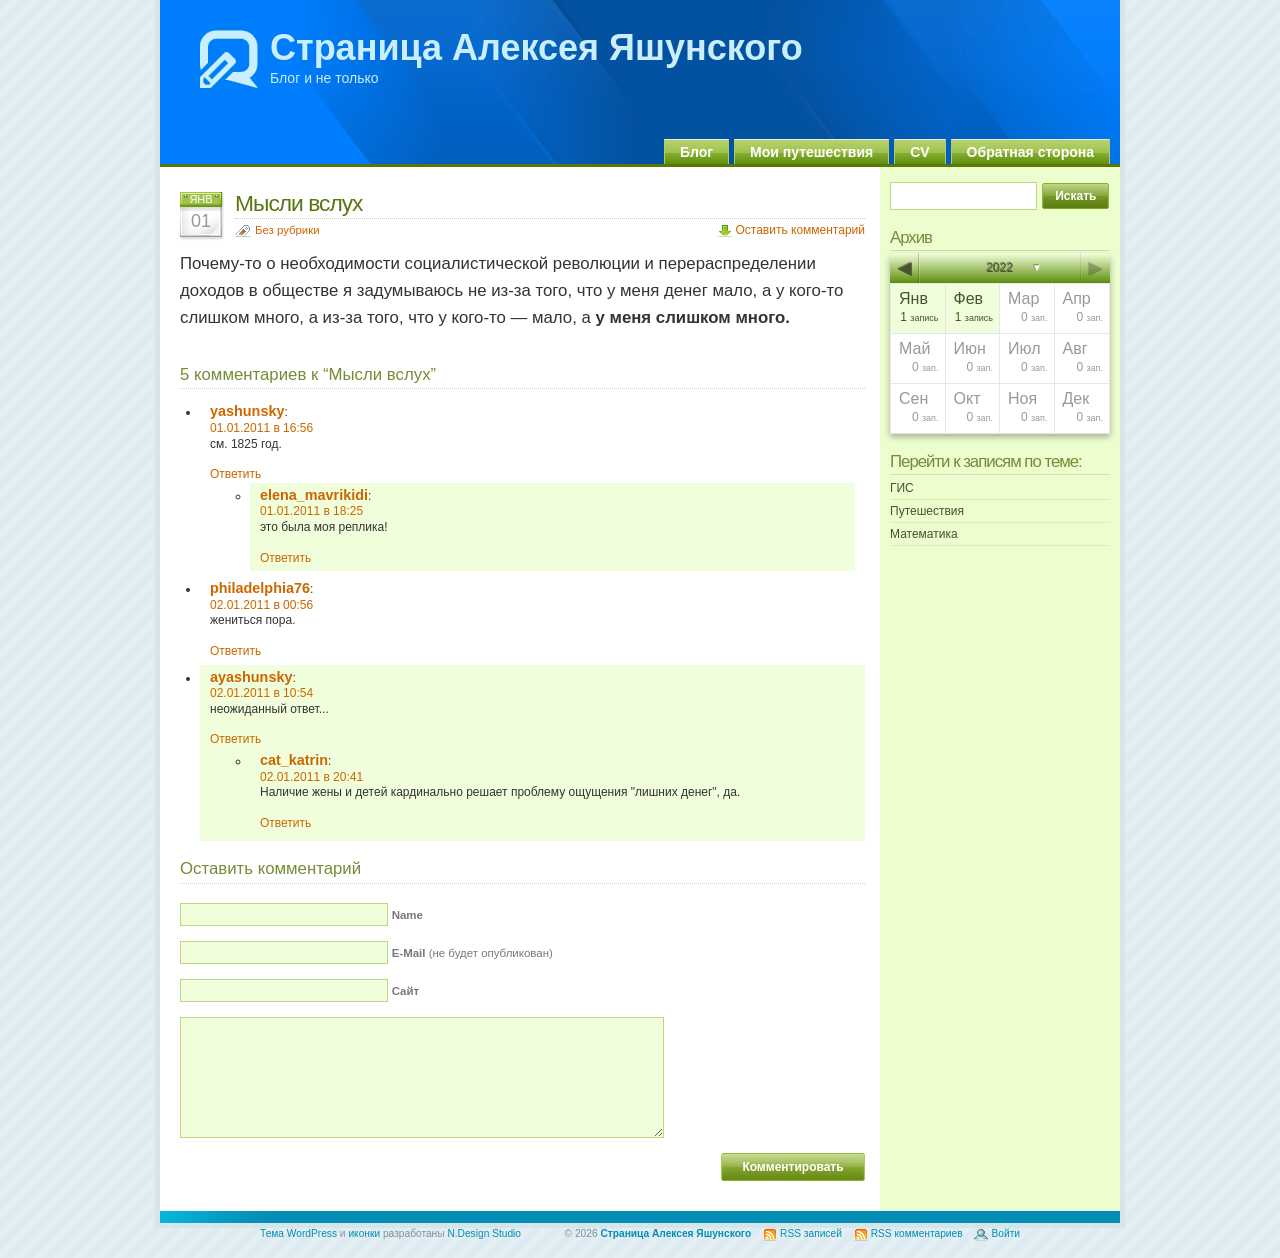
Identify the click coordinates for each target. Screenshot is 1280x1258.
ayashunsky (251, 677)
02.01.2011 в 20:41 (311, 777)
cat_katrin (294, 760)
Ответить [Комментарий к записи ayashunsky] (235, 739)
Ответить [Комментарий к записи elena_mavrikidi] (285, 558)
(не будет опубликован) (472, 953)
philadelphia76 (260, 588)
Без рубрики (287, 230)
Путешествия (927, 511)
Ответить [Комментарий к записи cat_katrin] (285, 823)
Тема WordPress (298, 1233)
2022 (1000, 268)
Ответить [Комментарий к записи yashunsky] (235, 474)
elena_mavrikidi (314, 495)
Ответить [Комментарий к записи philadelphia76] (235, 651)
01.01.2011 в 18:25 (311, 511)
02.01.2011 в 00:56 (261, 605)
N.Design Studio (484, 1233)
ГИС (902, 488)
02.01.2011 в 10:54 (261, 693)
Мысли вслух (299, 203)
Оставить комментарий (800, 230)
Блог (696, 152)
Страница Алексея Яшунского (536, 47)
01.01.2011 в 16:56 (261, 428)
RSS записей (811, 1233)
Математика (924, 534)
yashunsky (247, 411)
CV (919, 152)
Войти (1005, 1233)
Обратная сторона (1030, 152)
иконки (364, 1233)
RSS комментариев (917, 1233)
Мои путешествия (811, 152)
